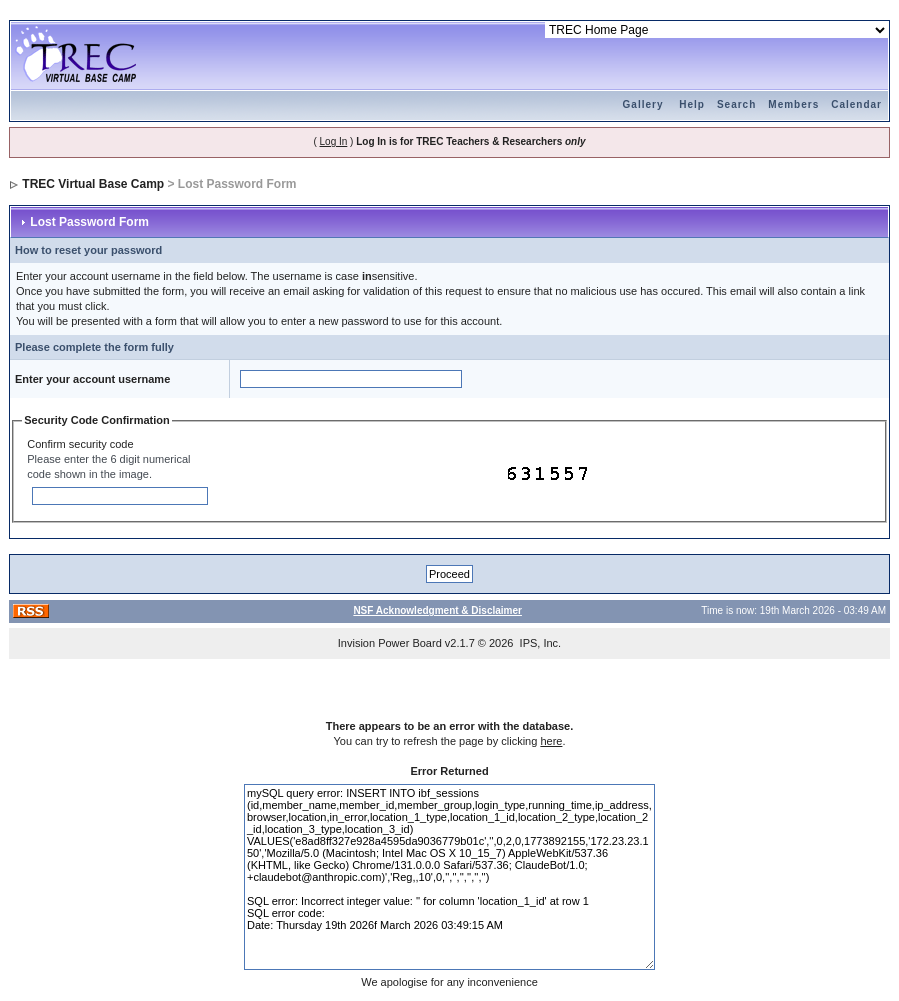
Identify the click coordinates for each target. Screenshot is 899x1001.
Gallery (643, 104)
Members (793, 104)
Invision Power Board (390, 643)
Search (736, 104)
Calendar (856, 104)
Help (692, 104)
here (551, 741)
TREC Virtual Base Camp (93, 184)
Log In (334, 141)
